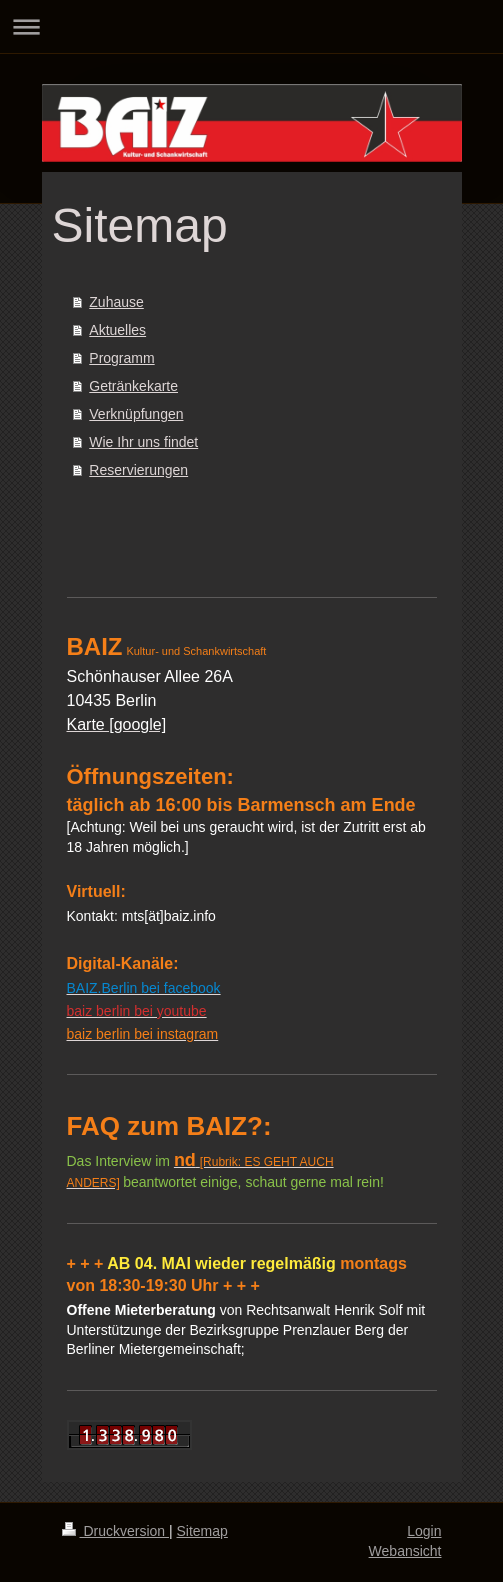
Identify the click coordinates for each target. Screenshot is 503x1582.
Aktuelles (117, 330)
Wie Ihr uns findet (143, 442)
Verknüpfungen (136, 414)
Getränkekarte (133, 386)
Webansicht (405, 1551)
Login (424, 1531)
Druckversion (115, 1531)
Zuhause (116, 302)
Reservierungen (138, 470)
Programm (121, 358)
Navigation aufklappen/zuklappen (251, 26)
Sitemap (202, 1531)
